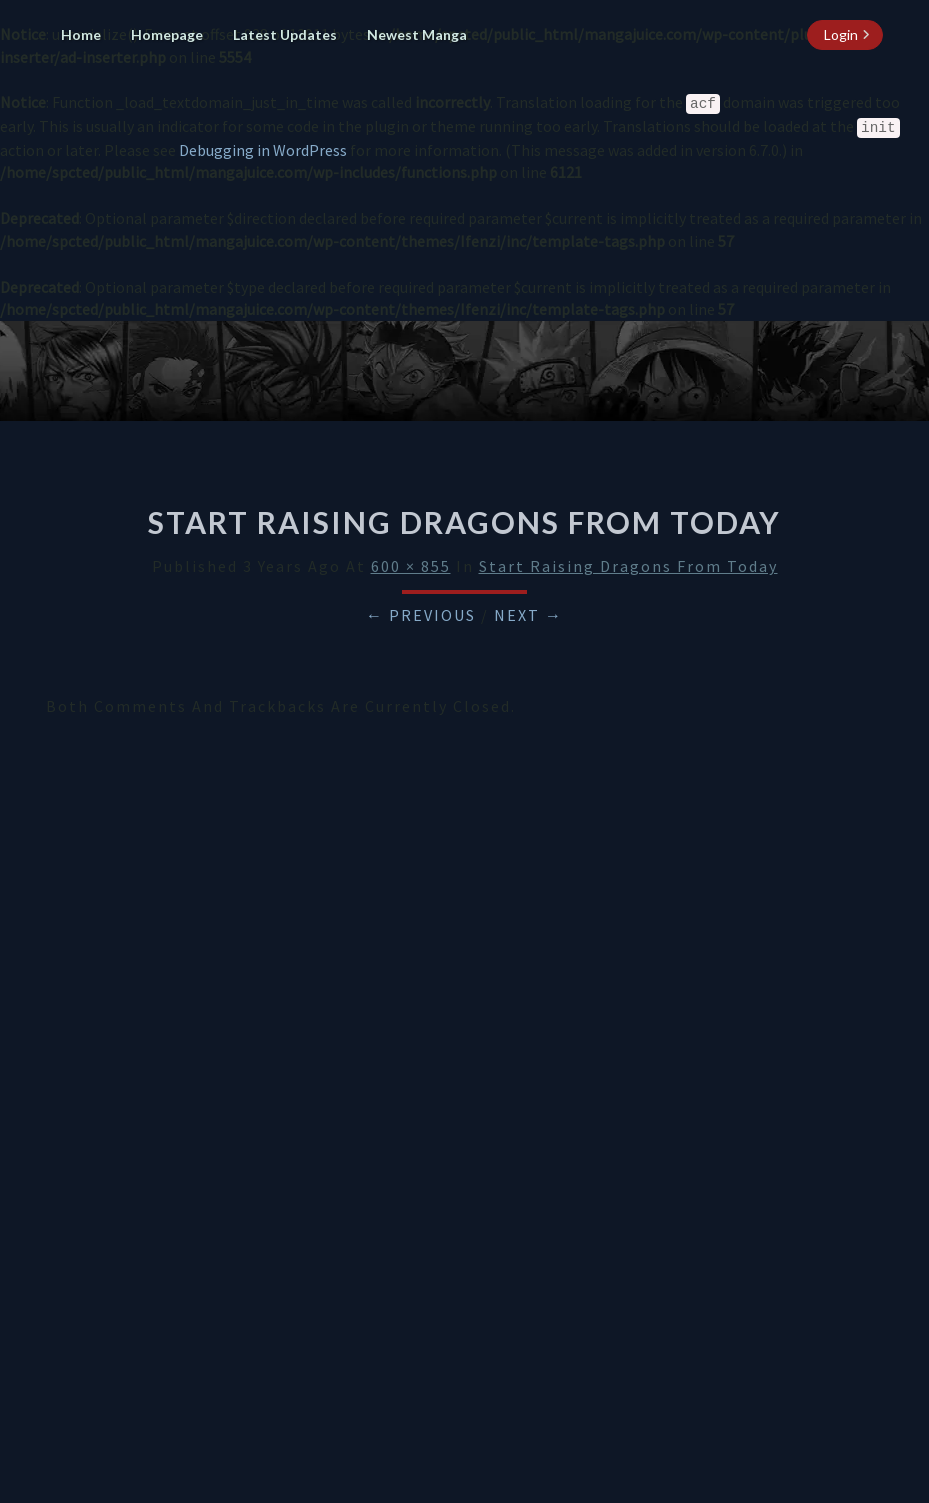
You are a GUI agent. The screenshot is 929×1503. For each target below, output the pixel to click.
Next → (528, 615)
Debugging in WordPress (263, 150)
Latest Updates (285, 34)
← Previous (421, 615)
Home (81, 34)
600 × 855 (411, 566)
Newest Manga (417, 34)
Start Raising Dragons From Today (628, 566)
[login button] (845, 35)
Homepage (167, 34)
